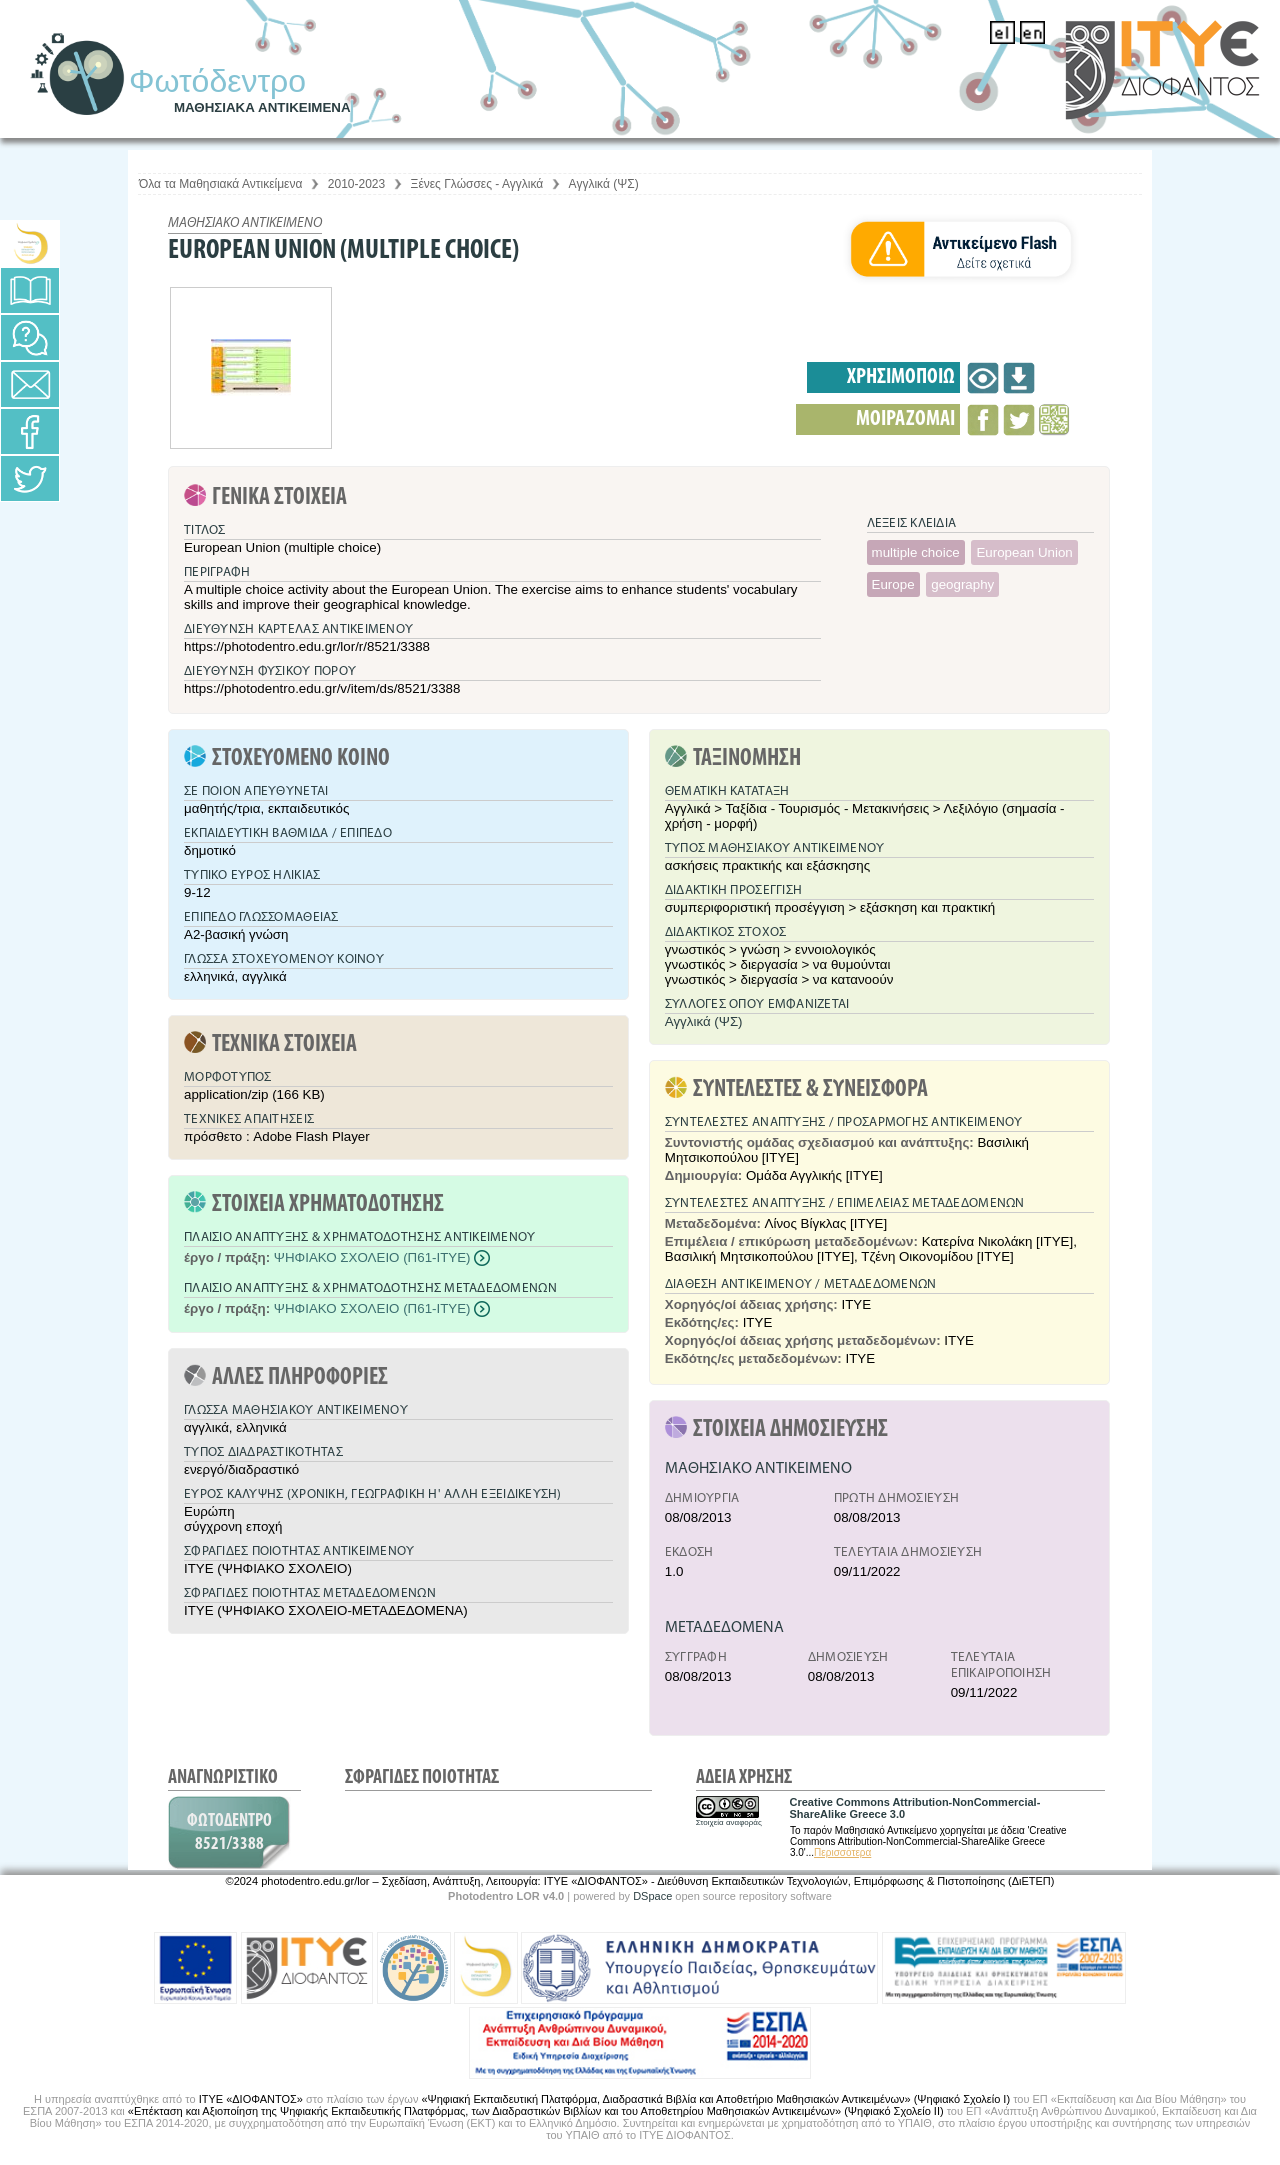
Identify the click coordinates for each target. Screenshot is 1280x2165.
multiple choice (916, 552)
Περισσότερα (842, 1852)
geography (962, 584)
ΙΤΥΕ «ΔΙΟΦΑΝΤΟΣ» (251, 2099)
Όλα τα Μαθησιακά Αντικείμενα (220, 184)
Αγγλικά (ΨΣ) (604, 184)
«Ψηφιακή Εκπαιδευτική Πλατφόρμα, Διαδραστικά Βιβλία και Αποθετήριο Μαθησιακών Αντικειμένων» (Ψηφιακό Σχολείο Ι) (715, 2099)
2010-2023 (356, 184)
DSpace (652, 1896)
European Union (1024, 552)
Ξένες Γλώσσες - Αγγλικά (477, 184)
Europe (893, 584)
